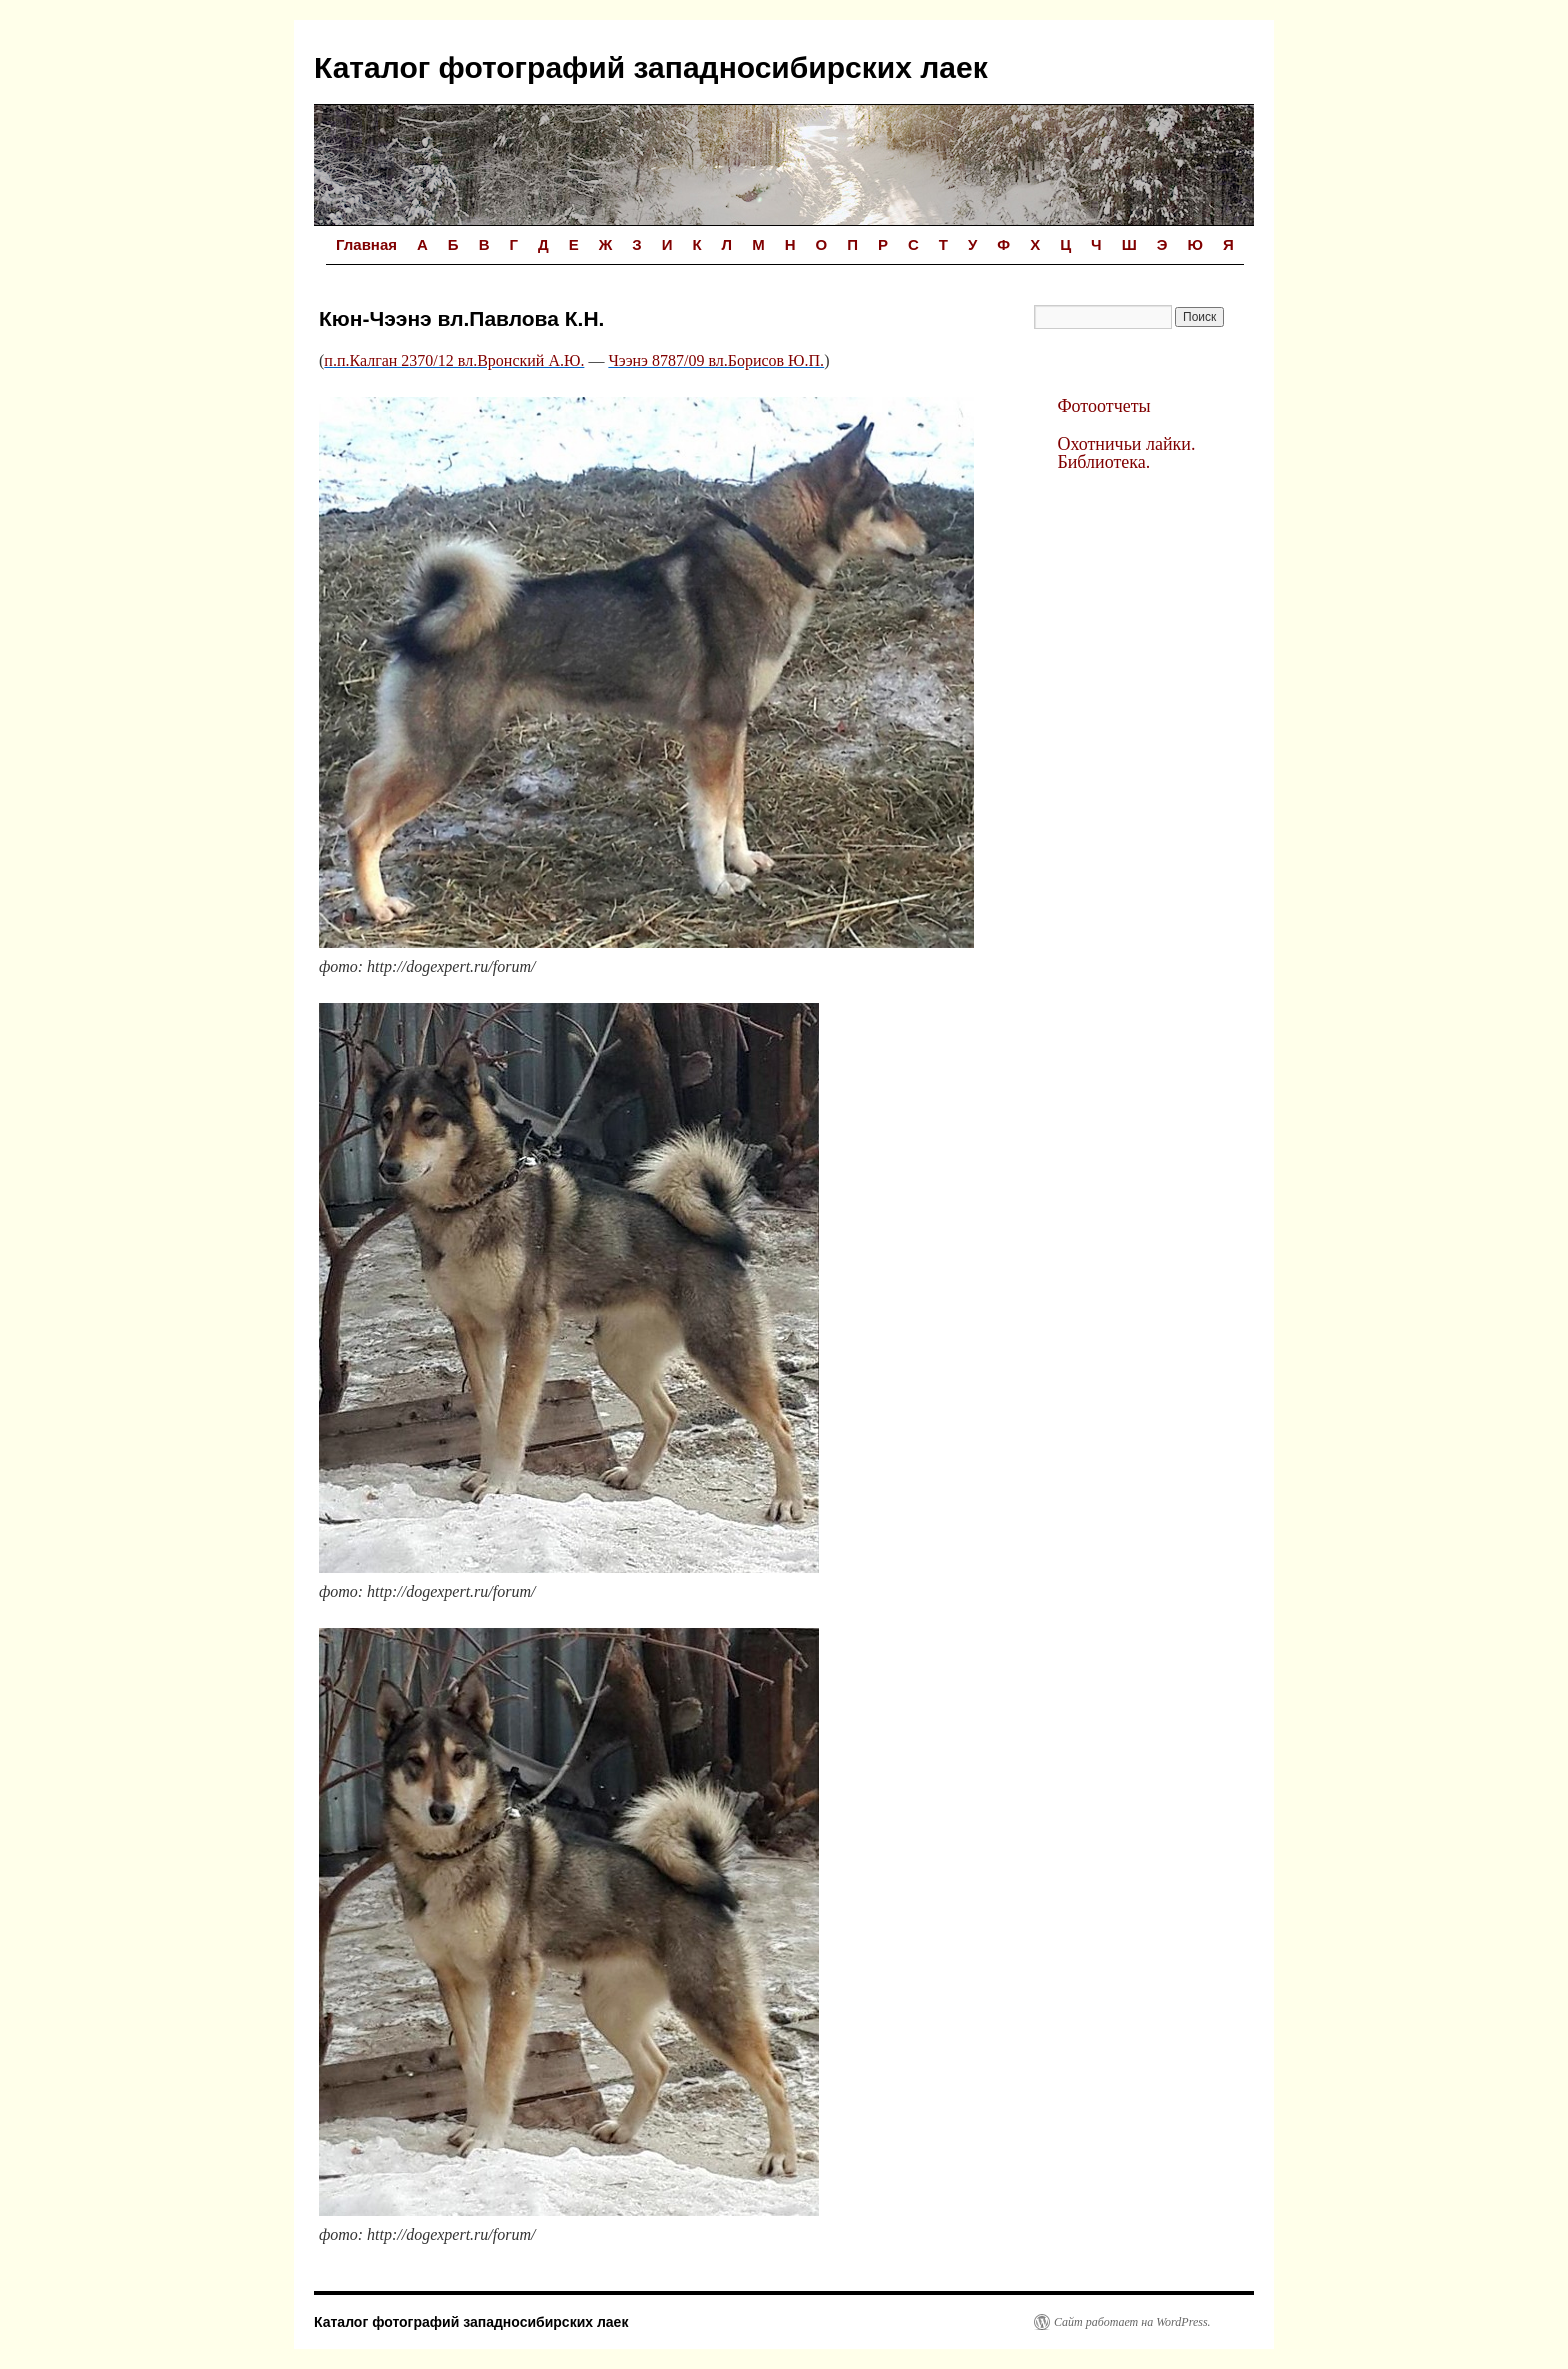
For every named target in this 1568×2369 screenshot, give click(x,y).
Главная (366, 244)
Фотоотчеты (1103, 406)
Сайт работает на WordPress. (1132, 2322)
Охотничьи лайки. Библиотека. (1126, 453)
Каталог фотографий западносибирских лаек (651, 67)
